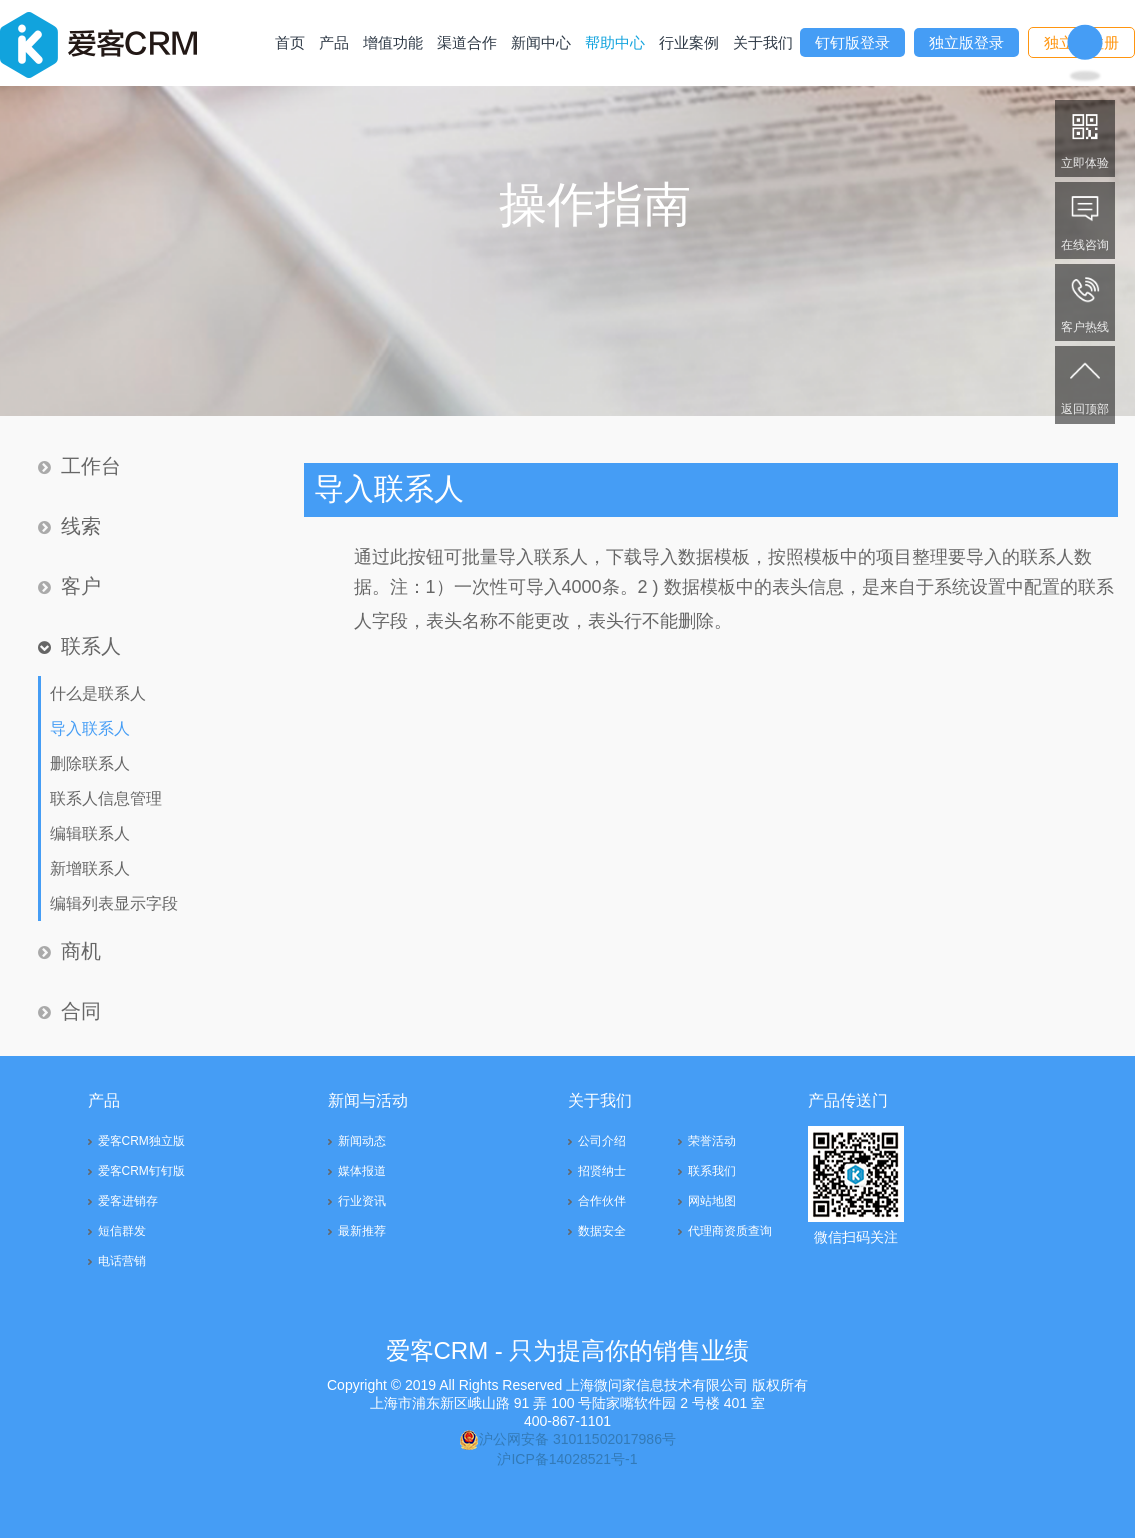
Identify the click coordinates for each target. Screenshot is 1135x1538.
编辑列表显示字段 (114, 903)
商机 (69, 951)
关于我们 (763, 42)
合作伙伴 (602, 1201)
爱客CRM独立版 (141, 1141)
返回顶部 (1085, 383)
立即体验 (1085, 137)
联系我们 (712, 1171)
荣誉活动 (712, 1141)
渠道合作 (467, 42)
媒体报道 (362, 1171)
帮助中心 (615, 42)
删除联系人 (90, 763)
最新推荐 (362, 1231)
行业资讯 (362, 1201)
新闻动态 (362, 1141)
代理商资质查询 (730, 1231)
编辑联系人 (90, 833)
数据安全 (602, 1231)
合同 (69, 1011)
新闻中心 (541, 42)
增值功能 (393, 42)
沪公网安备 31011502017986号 (567, 1439)
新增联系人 (90, 868)
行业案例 (689, 42)
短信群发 (122, 1231)
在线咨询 (1085, 219)
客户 (69, 586)
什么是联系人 (98, 693)
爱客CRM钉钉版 (141, 1171)
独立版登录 (966, 42)
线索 (69, 526)
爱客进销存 (128, 1201)
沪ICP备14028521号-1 (567, 1459)
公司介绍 (602, 1141)
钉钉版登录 (852, 42)
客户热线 (1085, 301)
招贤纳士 (602, 1171)
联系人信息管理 (106, 798)
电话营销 (122, 1261)
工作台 (79, 466)
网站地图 (712, 1201)
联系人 (79, 646)
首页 (290, 42)
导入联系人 (90, 728)
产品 (334, 42)
